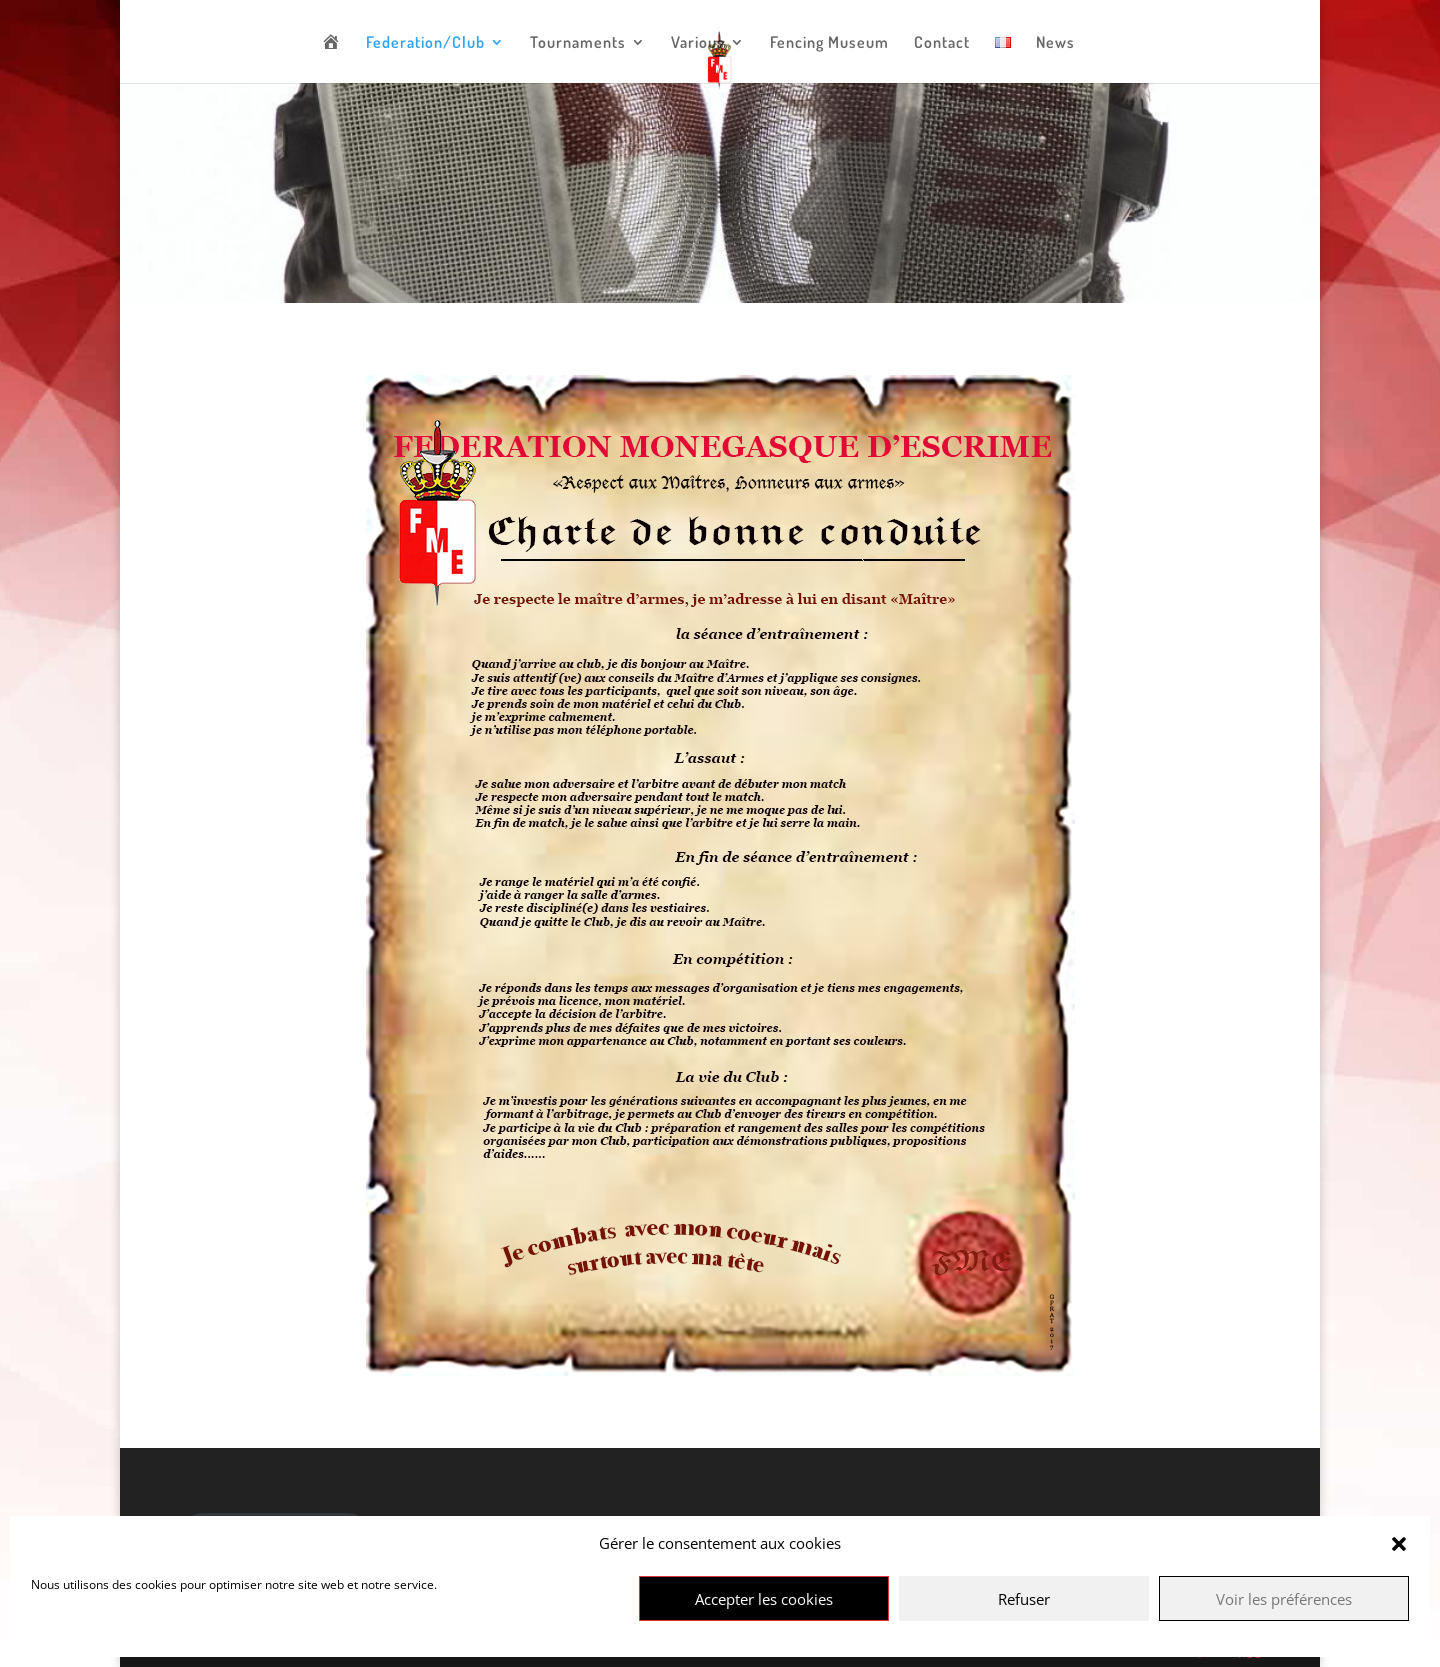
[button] (1399, 1544)
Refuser (1024, 1599)
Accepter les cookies (764, 1599)
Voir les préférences (1284, 1599)
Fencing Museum (829, 43)
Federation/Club (425, 43)
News (1055, 43)
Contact (942, 43)
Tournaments (578, 43)
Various (698, 43)
